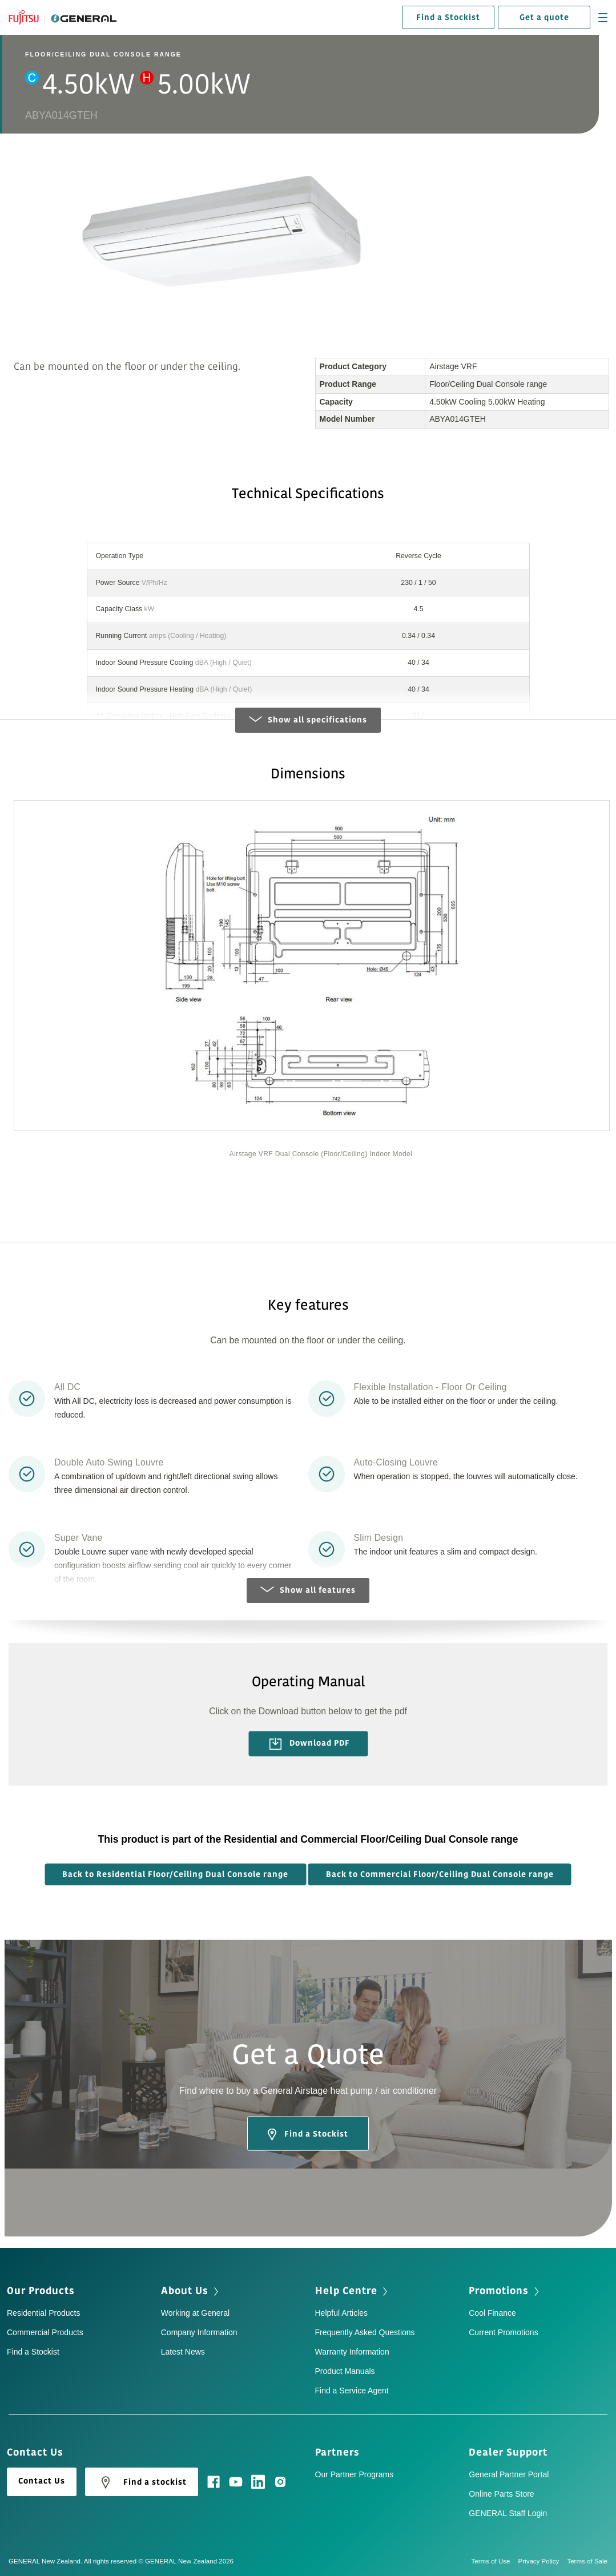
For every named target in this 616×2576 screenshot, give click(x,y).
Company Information (199, 2334)
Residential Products (43, 2314)
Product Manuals (345, 2372)
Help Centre (346, 2292)
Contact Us (41, 2482)
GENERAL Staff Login (508, 2514)
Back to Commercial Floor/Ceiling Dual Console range (440, 1875)
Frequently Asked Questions (365, 2334)
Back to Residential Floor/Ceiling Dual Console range (175, 1875)
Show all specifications (308, 721)
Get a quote (544, 17)
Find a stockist (141, 2483)
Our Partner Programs (354, 2475)
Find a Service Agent (352, 2392)
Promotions (499, 2292)
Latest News (183, 2353)
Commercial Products (45, 2334)
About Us (184, 2292)
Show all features (307, 1591)
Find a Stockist (448, 17)
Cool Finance (492, 2314)
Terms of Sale (587, 2562)
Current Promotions (503, 2334)
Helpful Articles (341, 2314)
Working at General (195, 2314)
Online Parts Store (501, 2495)
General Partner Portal (509, 2475)
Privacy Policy (542, 2562)
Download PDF (309, 1745)
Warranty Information (352, 2353)
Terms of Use (495, 2562)
